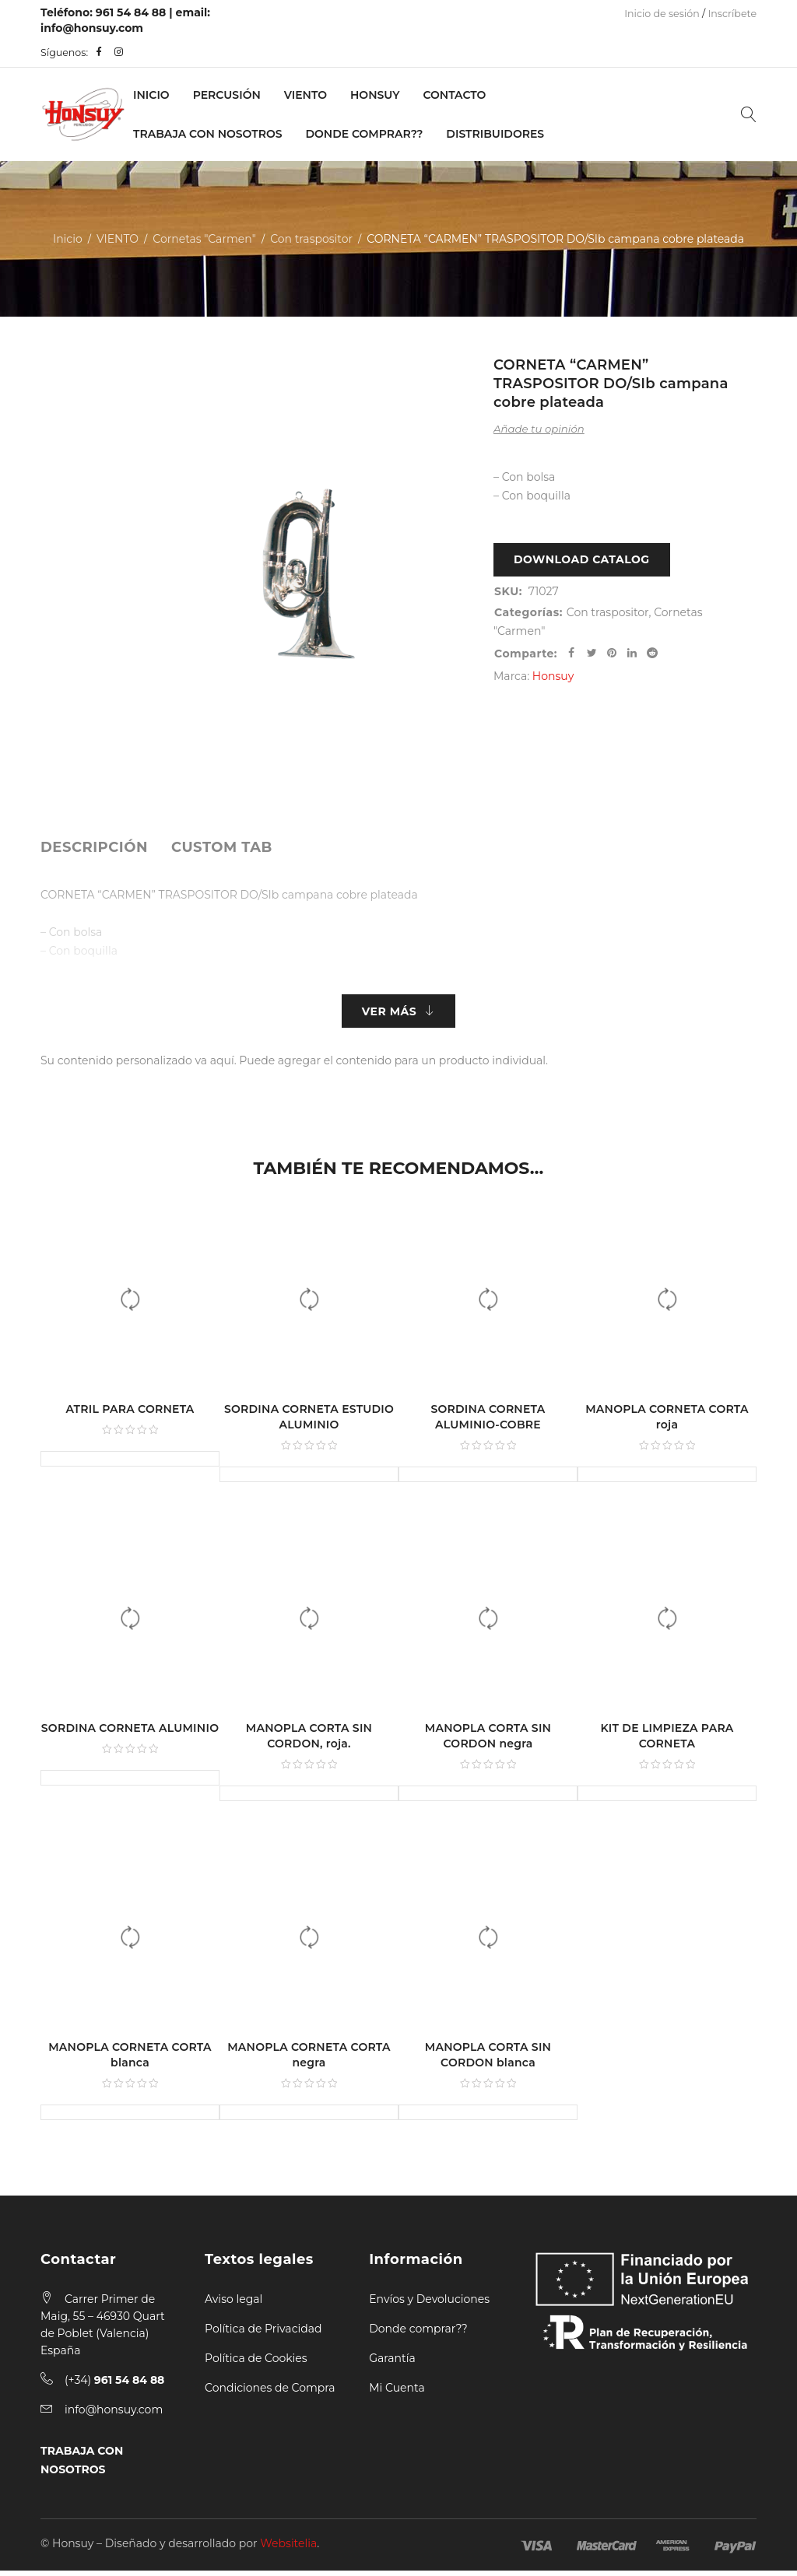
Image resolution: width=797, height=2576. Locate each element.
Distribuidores (495, 134)
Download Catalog (582, 563)
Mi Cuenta (396, 2393)
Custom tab (221, 847)
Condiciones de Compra (270, 2393)
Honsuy (374, 95)
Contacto (454, 95)
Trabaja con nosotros (207, 134)
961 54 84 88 (131, 12)
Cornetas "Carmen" (204, 239)
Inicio (151, 95)
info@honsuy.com (91, 28)
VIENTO (305, 95)
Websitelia (288, 2549)
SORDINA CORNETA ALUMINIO (130, 1733)
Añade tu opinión (539, 428)
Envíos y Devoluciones (429, 2304)
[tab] (94, 847)
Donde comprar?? (418, 2334)
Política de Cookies (256, 2364)
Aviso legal (233, 2304)
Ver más (389, 1014)
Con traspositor (311, 239)
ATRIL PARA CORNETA (129, 1414)
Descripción (94, 847)
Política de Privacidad (263, 2334)
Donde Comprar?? (364, 134)
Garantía (392, 2364)
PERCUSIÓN (227, 95)
